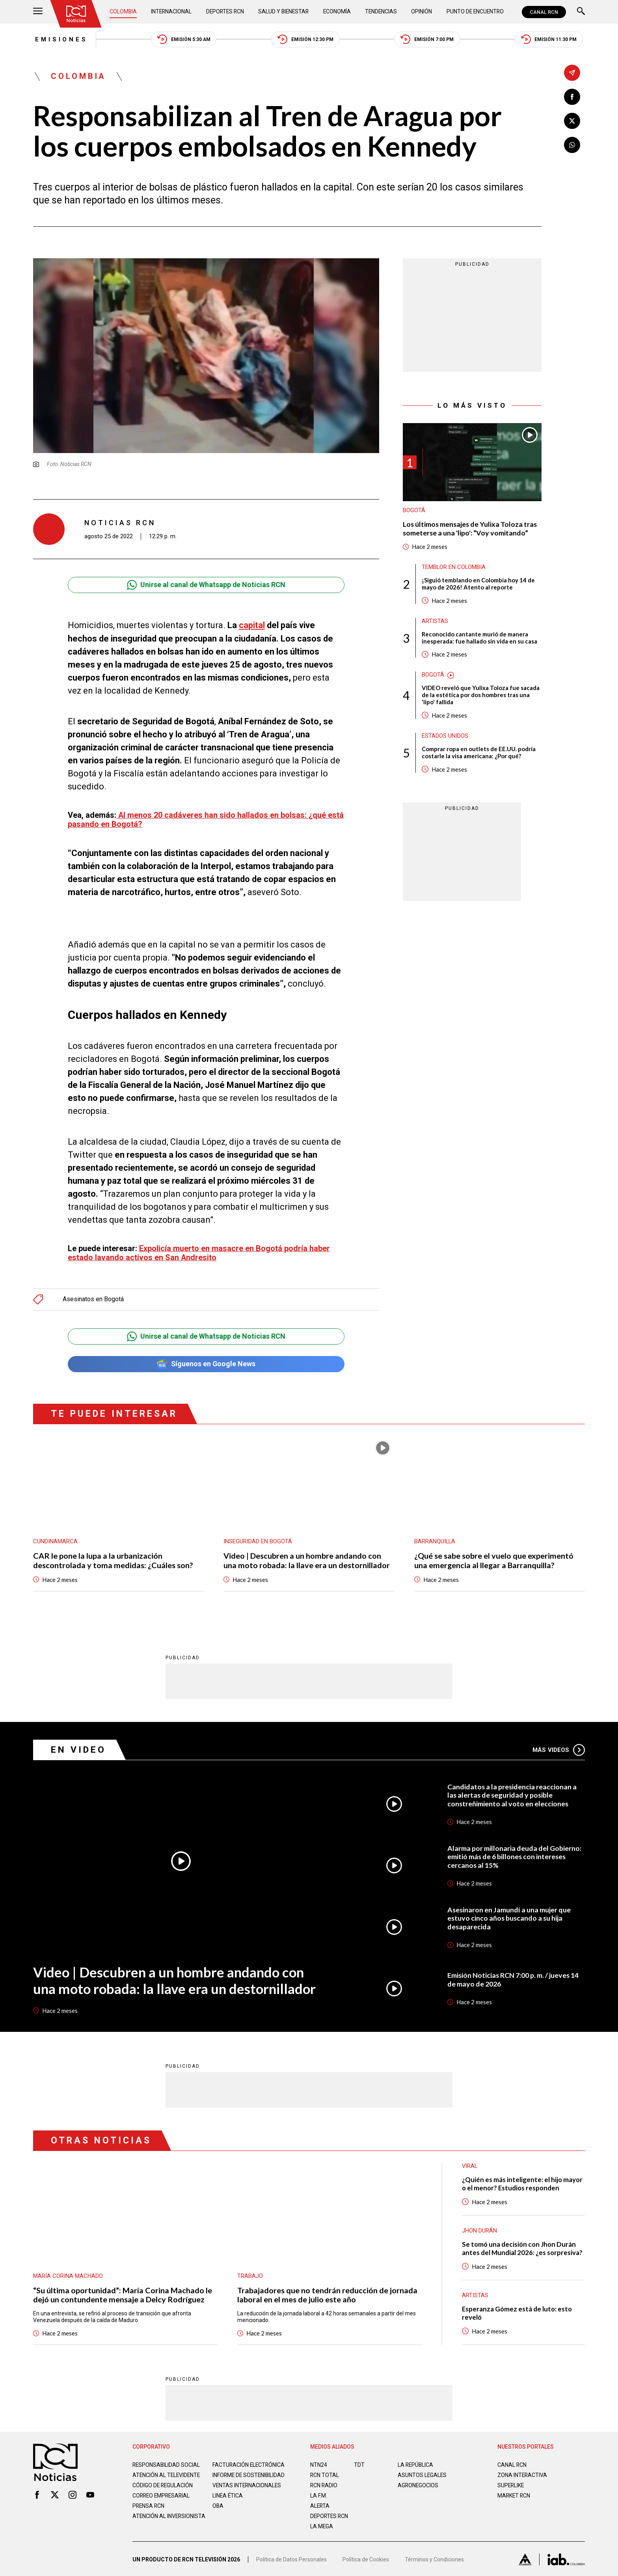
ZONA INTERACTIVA (522, 2471)
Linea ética (228, 2498)
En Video (78, 1745)
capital (252, 625)
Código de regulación (163, 2488)
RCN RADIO (324, 2482)
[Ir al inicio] (76, 14)
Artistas (435, 621)
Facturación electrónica (249, 2461)
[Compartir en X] (572, 121)
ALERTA (320, 2502)
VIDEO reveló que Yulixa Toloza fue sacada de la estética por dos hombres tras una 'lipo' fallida (481, 696)
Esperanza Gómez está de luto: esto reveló (517, 2310)
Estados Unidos (445, 737)
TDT (359, 2461)
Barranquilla (435, 1537)
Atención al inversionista (151, 2522)
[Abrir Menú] (38, 12)
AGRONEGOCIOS (418, 2482)
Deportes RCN (225, 12)
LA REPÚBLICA (416, 2461)
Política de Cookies (366, 2558)
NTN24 (318, 2461)
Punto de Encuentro (474, 12)
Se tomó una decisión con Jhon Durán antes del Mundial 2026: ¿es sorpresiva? (522, 2245)
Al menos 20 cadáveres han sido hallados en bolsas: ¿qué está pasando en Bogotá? (206, 819)
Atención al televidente (167, 2471)
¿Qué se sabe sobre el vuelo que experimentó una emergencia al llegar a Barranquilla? (493, 1556)
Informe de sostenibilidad (233, 2474)
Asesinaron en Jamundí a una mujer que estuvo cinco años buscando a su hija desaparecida (509, 1914)
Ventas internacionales (247, 2488)
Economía (337, 12)
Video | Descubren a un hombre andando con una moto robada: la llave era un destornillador (306, 1556)
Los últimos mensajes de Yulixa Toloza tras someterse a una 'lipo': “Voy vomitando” (471, 528)
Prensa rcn (149, 2508)
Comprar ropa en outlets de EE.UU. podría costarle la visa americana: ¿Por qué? (479, 753)
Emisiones (59, 39)
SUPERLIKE (511, 2482)
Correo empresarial (162, 2498)
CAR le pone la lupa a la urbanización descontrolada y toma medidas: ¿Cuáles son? (113, 1556)
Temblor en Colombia (454, 567)
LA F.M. (318, 2492)
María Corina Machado (68, 2272)
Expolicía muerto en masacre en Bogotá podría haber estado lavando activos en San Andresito (199, 1249)
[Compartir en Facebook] (572, 97)
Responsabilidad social (166, 2461)
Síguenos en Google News (206, 1360)
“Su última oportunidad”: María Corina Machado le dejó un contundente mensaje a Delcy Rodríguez (122, 2291)
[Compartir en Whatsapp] (572, 145)
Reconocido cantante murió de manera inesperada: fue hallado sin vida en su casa (479, 638)
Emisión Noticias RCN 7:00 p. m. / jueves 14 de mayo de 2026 (513, 1976)
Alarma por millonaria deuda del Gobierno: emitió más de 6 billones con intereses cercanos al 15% (514, 1853)
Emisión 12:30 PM (305, 40)
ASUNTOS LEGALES (422, 2471)
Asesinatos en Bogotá (93, 1295)
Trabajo (250, 2272)
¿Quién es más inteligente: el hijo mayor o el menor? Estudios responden (522, 2180)
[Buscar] (581, 12)
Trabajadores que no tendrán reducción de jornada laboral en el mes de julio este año (327, 2291)
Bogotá (414, 511)
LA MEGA (321, 2523)
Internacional (171, 12)
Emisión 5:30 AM (183, 40)
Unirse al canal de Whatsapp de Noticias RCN (206, 585)
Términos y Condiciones (434, 2558)
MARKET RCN (514, 2492)
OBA (218, 2508)
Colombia (123, 12)
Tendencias (381, 12)
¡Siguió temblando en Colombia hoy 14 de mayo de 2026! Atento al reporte (478, 584)
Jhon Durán (479, 2227)
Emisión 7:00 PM (428, 40)
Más (558, 1746)
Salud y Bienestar (284, 12)
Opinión (421, 12)
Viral (470, 2162)
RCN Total (324, 2471)
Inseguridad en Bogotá (257, 1537)
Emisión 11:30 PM (550, 40)
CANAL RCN (544, 12)
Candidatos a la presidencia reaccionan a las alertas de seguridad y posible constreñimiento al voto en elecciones (512, 1791)
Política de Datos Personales (291, 2558)
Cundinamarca (55, 1537)
